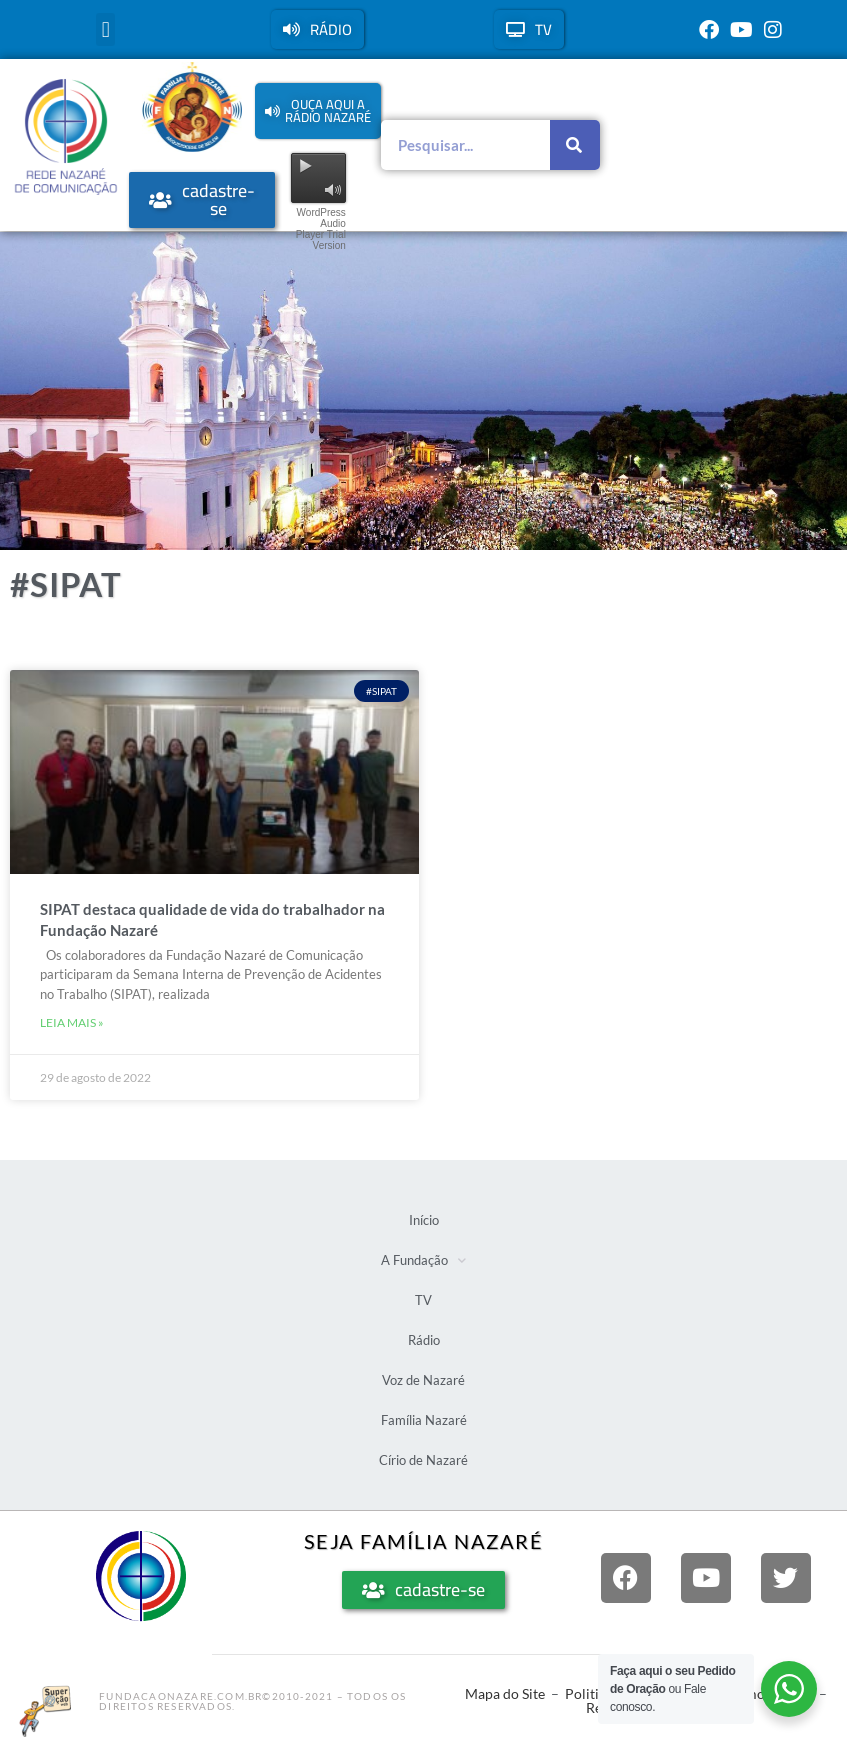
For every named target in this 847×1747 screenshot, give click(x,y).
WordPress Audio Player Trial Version (321, 229)
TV (423, 1300)
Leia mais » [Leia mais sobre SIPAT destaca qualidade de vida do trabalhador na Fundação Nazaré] (72, 1022)
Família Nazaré (424, 1420)
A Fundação (423, 1260)
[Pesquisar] (575, 145)
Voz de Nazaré (423, 1380)
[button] (105, 29)
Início (424, 1220)
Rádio (424, 1340)
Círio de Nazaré (423, 1460)
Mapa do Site (505, 1693)
